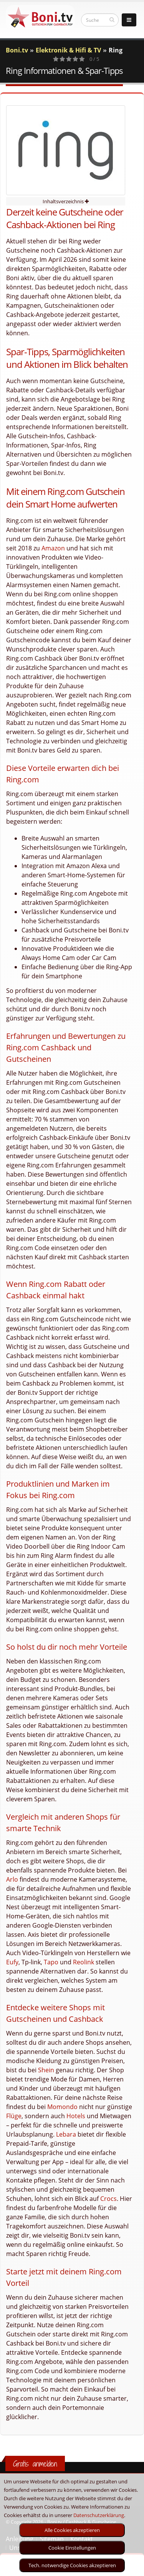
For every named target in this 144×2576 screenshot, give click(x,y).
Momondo (62, 2107)
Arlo (12, 1879)
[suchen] (112, 19)
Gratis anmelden (35, 2463)
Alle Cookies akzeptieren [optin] (72, 2530)
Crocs (108, 2198)
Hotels (75, 2116)
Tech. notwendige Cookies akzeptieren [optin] (72, 2565)
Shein (46, 2070)
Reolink (83, 1962)
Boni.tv (17, 50)
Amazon (53, 548)
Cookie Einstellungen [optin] (72, 2547)
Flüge (14, 2116)
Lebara (66, 2134)
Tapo (51, 1962)
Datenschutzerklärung (98, 2515)
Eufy (12, 1962)
